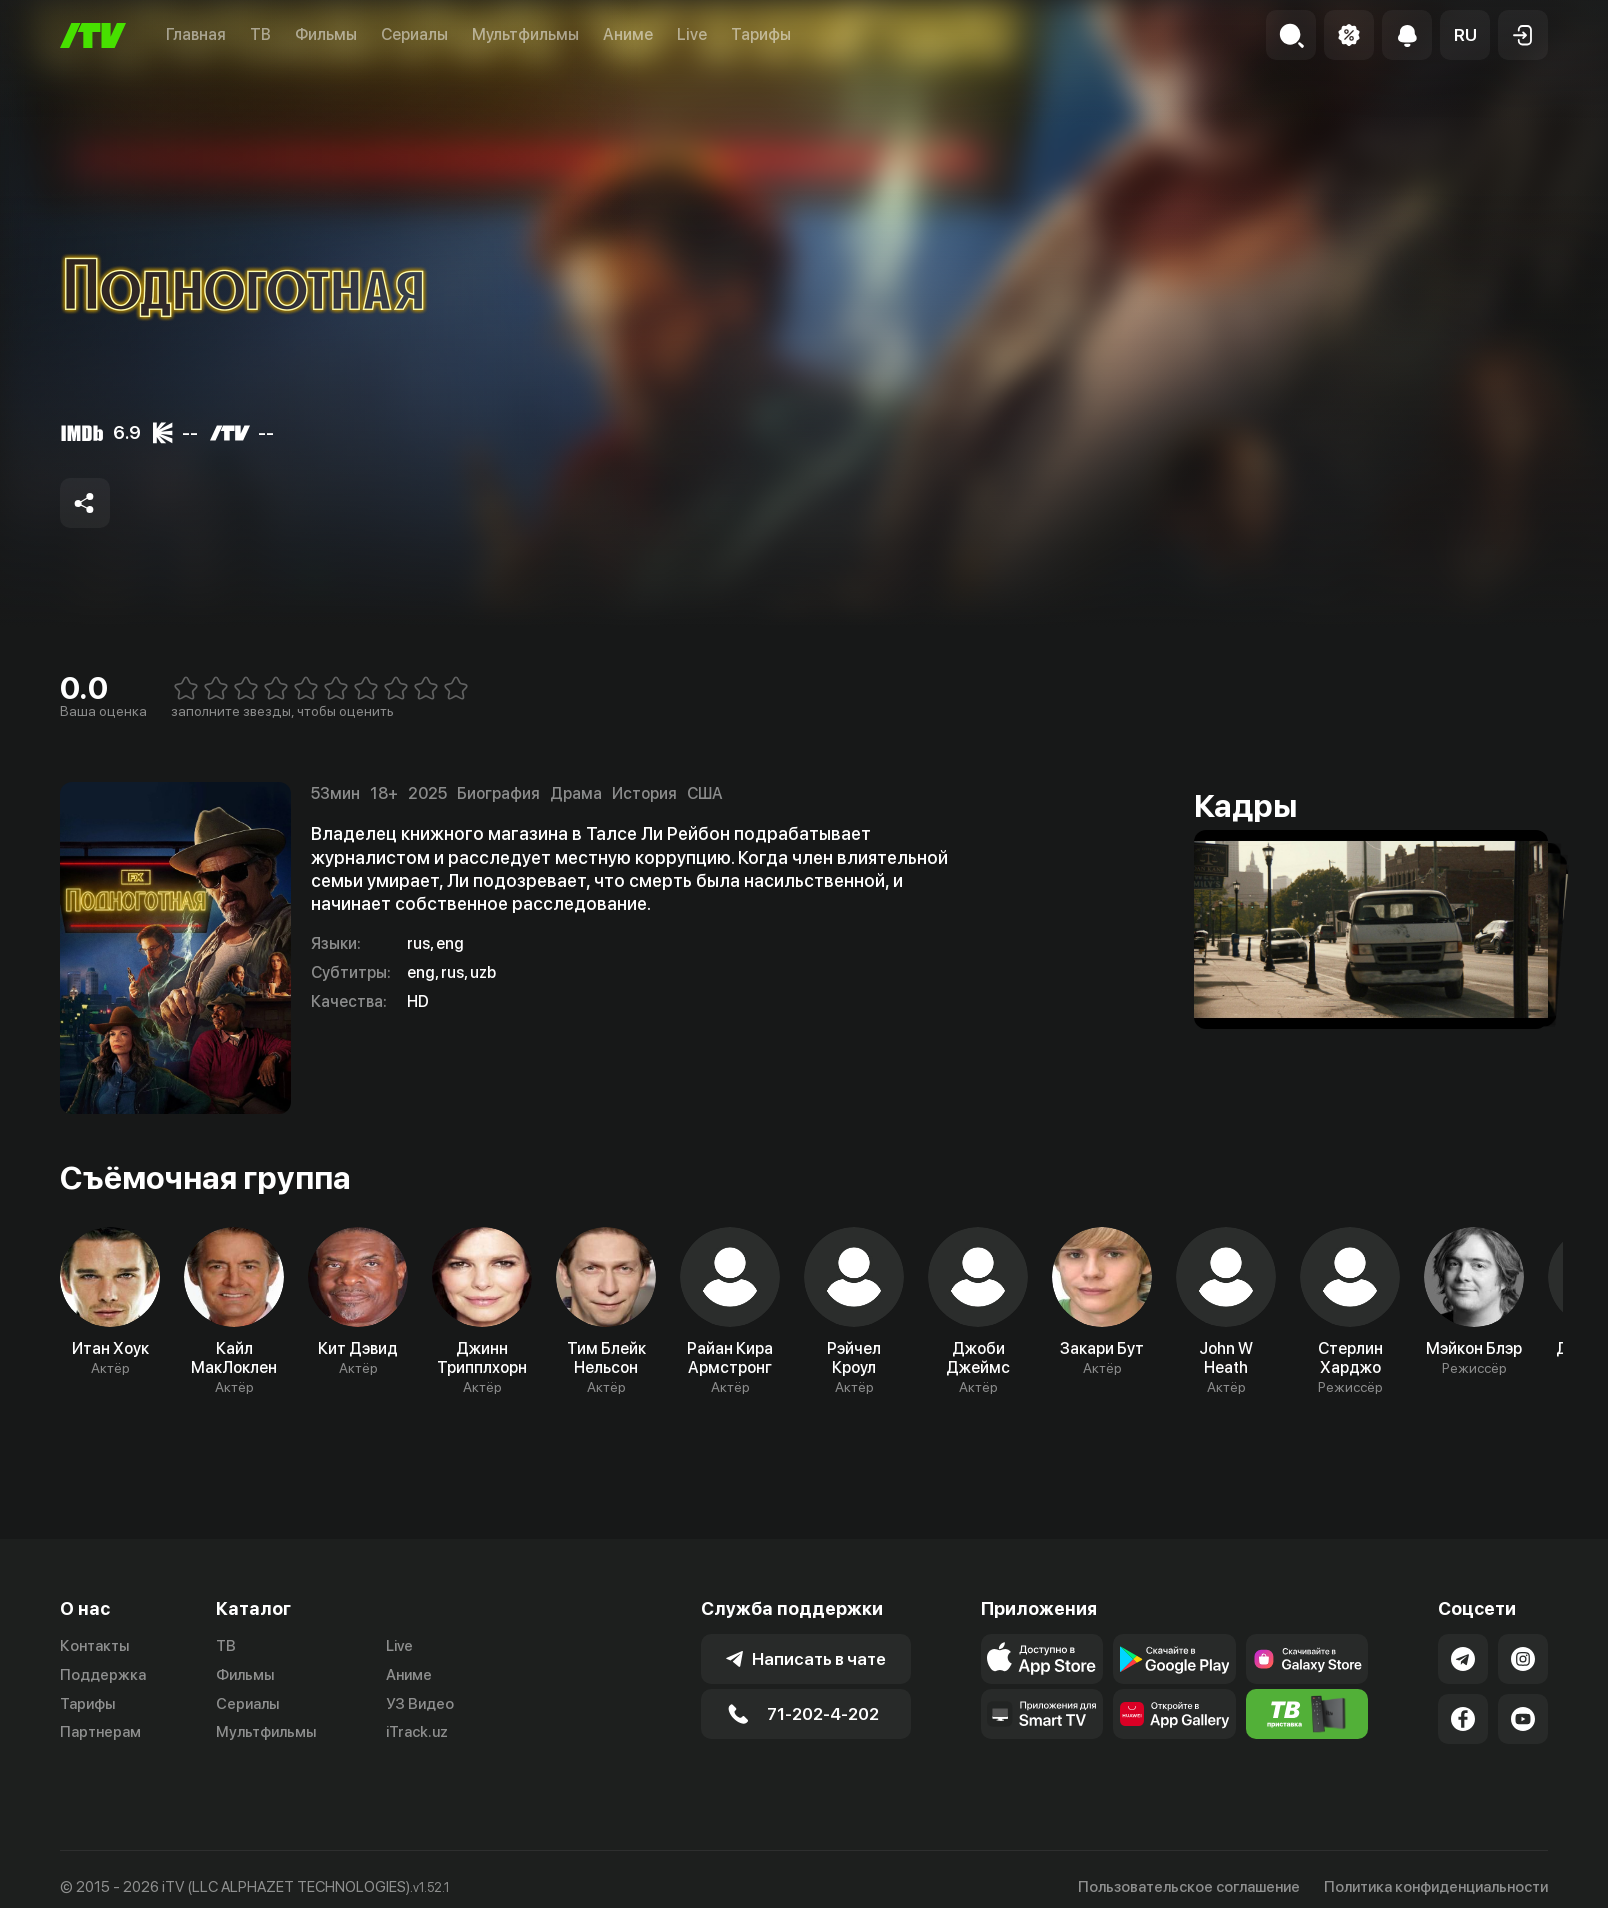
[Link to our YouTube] (1523, 1719)
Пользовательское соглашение (1189, 1887)
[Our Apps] (1042, 1714)
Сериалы (414, 34)
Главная (196, 34)
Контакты (94, 1646)
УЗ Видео (420, 1704)
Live (692, 34)
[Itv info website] (1307, 1714)
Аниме (628, 34)
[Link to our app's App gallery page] (1174, 1714)
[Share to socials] (85, 503)
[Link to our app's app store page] (1042, 1659)
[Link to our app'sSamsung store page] (1307, 1659)
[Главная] (93, 35)
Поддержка (103, 1675)
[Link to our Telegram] (1463, 1659)
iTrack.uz (417, 1732)
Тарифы (761, 34)
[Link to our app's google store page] (1174, 1659)
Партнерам (100, 1732)
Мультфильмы (525, 34)
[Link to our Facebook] (1463, 1719)
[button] (1465, 35)
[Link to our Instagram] (1523, 1659)
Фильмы (326, 34)
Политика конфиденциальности (1436, 1887)
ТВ (260, 34)
